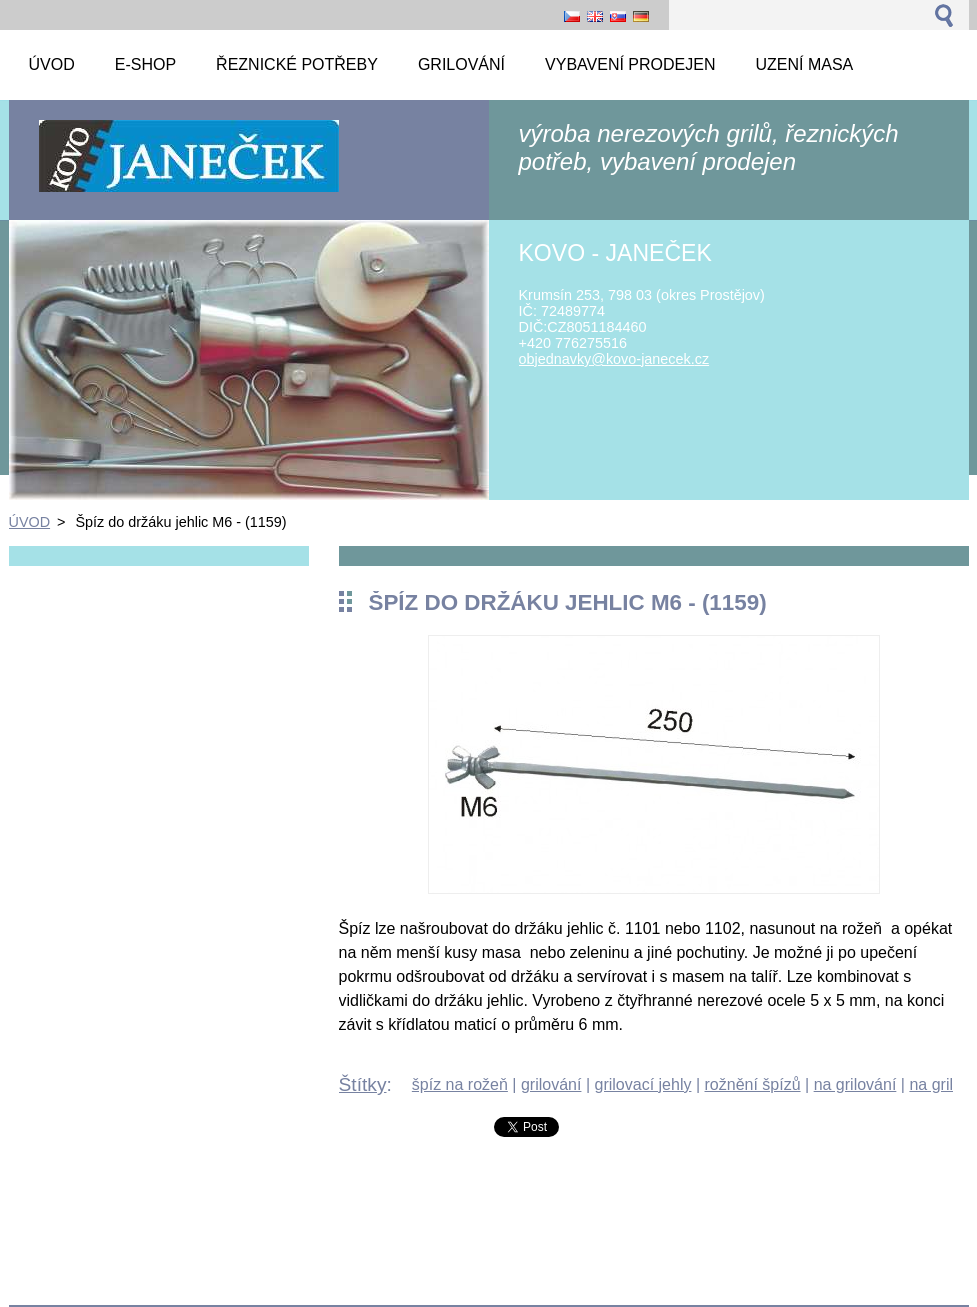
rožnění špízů (753, 1084)
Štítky (363, 1084)
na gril (931, 1084)
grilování (551, 1084)
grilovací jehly (643, 1084)
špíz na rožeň (460, 1084)
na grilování (855, 1084)
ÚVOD (30, 522)
